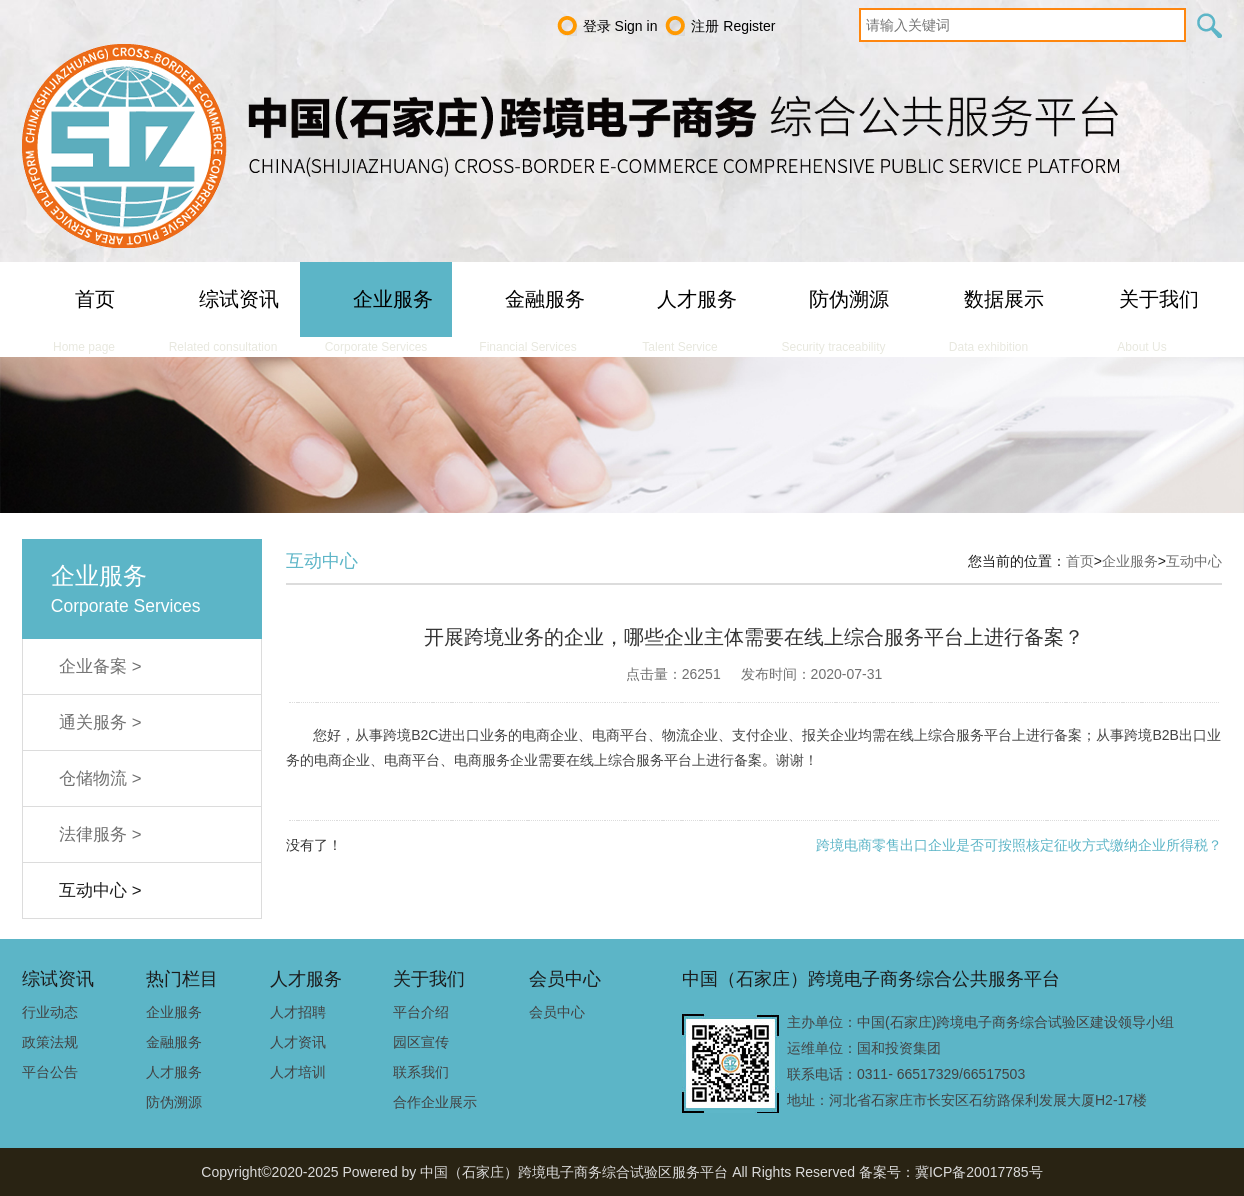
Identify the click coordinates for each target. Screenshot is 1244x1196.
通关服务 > (100, 722)
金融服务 (174, 1042)
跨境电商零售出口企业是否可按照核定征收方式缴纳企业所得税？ (1019, 845)
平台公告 (50, 1072)
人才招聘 (298, 1012)
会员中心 (557, 1012)
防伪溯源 (174, 1102)
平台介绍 (421, 1012)
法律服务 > (100, 834)
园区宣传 (421, 1042)
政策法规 (50, 1042)
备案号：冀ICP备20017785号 (951, 1172)
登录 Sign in (620, 26)
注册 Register (733, 26)
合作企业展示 (435, 1102)
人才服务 (174, 1072)
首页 (1080, 561)
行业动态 (50, 1012)
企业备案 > (100, 666)
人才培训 (298, 1072)
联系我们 (421, 1072)
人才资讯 (298, 1042)
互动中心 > (100, 890)
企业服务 (1130, 561)
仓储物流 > (100, 778)
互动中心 (1194, 561)
